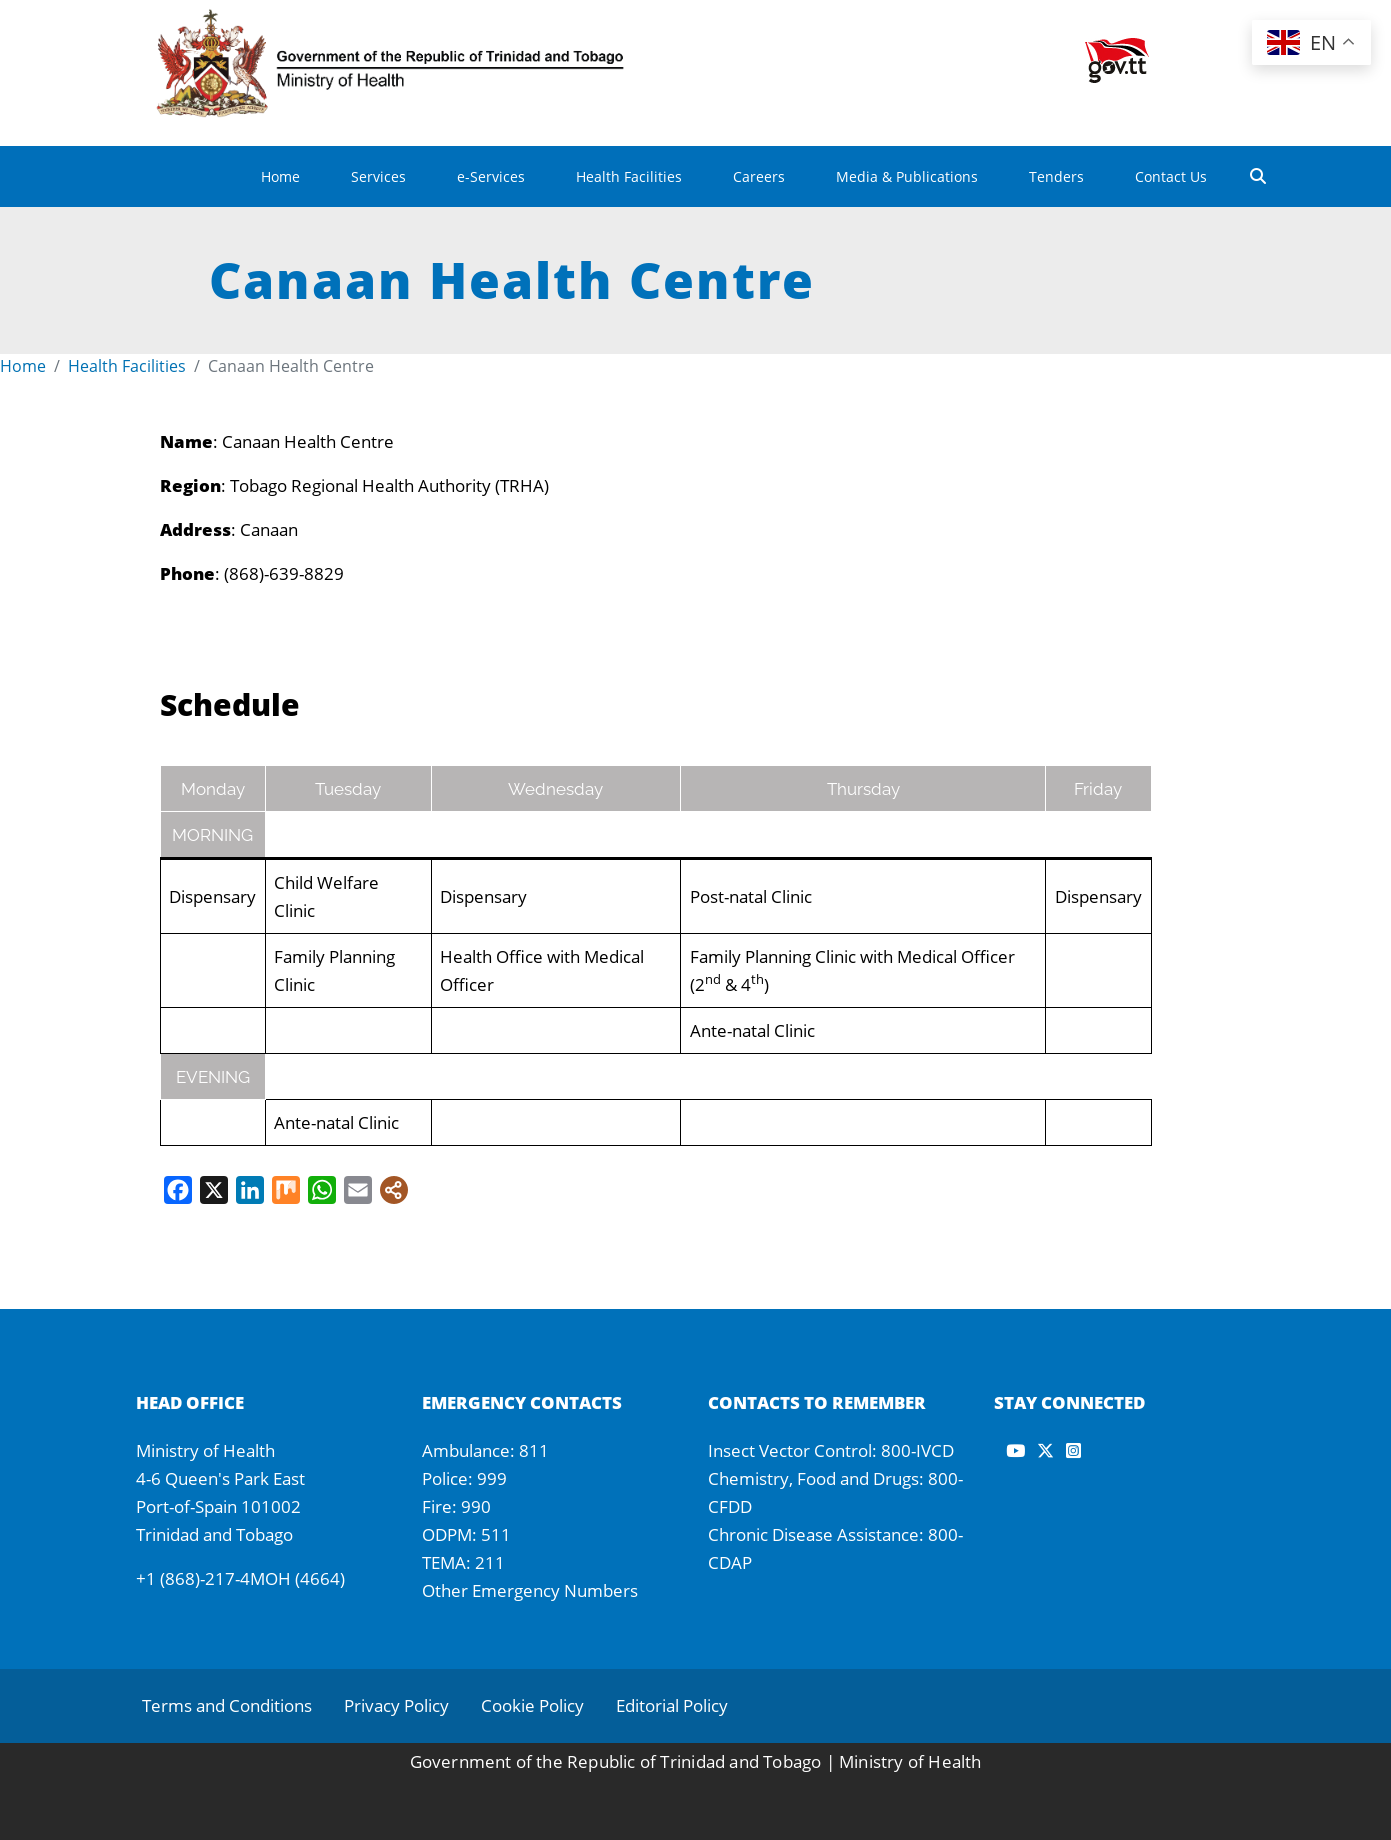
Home (280, 176)
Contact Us (1171, 176)
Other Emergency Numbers (530, 1590)
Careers (759, 176)
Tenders (1056, 176)
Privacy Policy (396, 1705)
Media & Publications (907, 176)
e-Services (491, 176)
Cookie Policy (532, 1705)
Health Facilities (629, 176)
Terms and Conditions (227, 1705)
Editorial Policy (672, 1705)
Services (378, 176)
